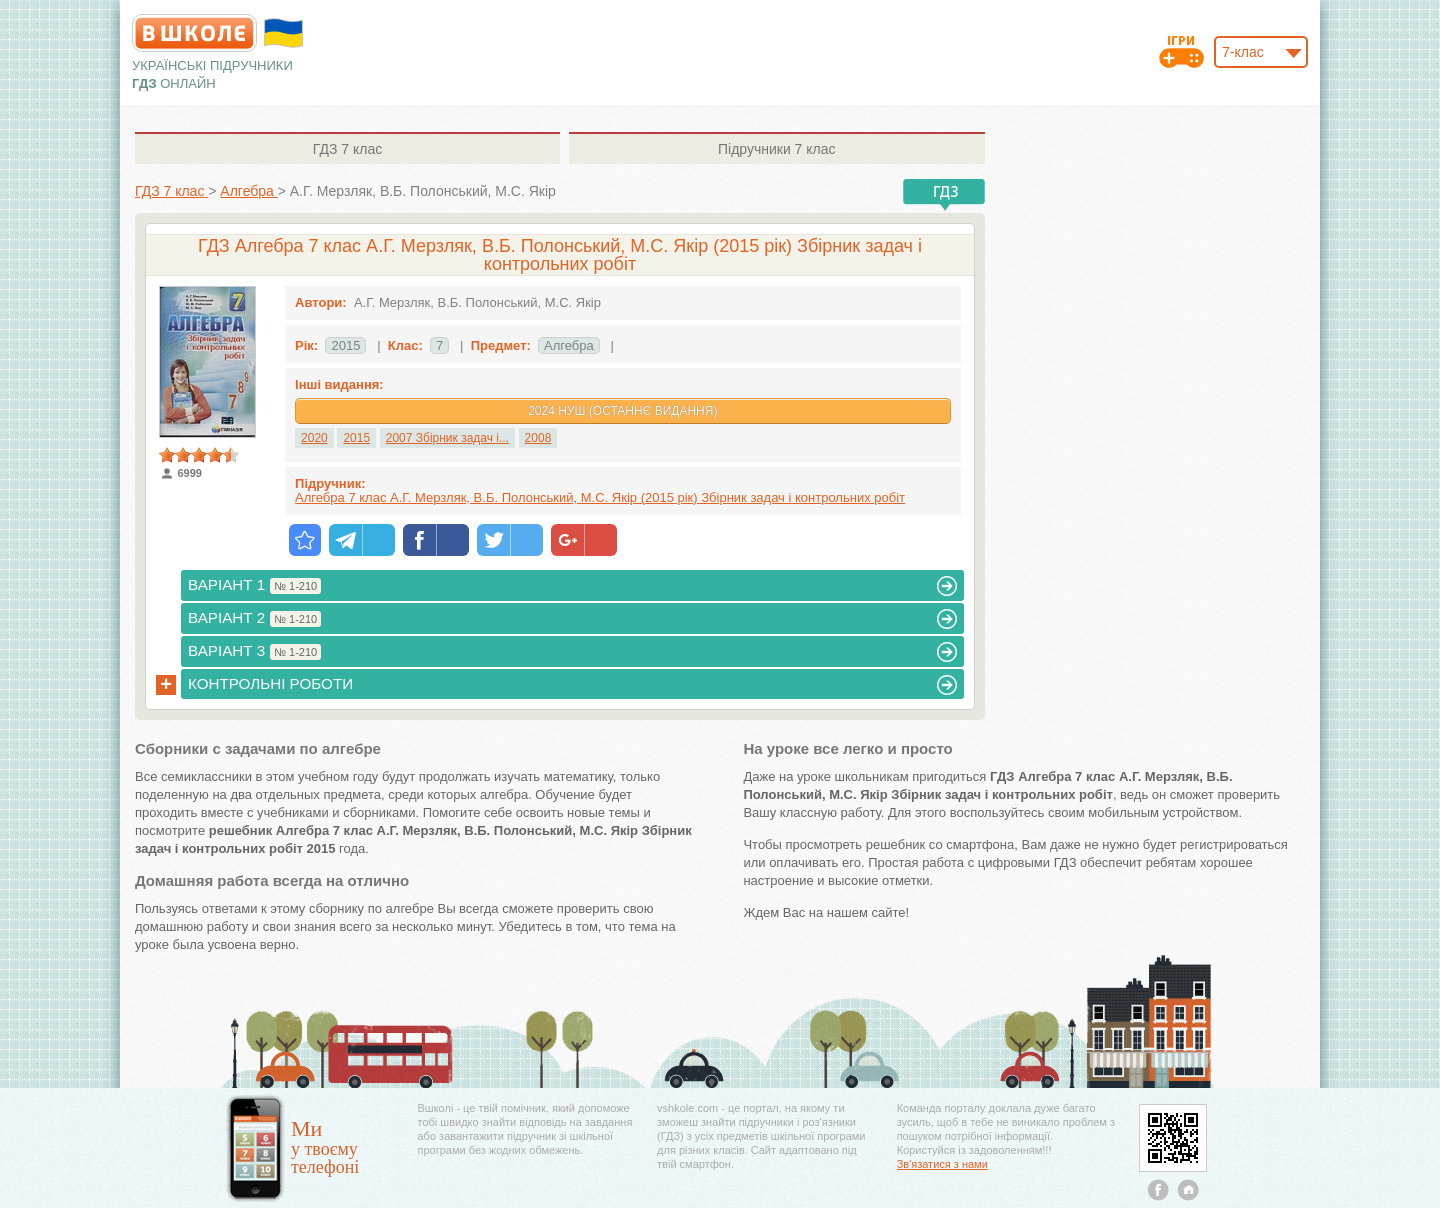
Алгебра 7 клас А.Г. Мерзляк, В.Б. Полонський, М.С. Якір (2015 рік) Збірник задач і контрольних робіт (600, 497)
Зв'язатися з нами (942, 1164)
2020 (314, 438)
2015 (356, 438)
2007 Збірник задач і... (447, 438)
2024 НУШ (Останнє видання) (622, 411)
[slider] (199, 455)
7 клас (347, 149)
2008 (538, 438)
